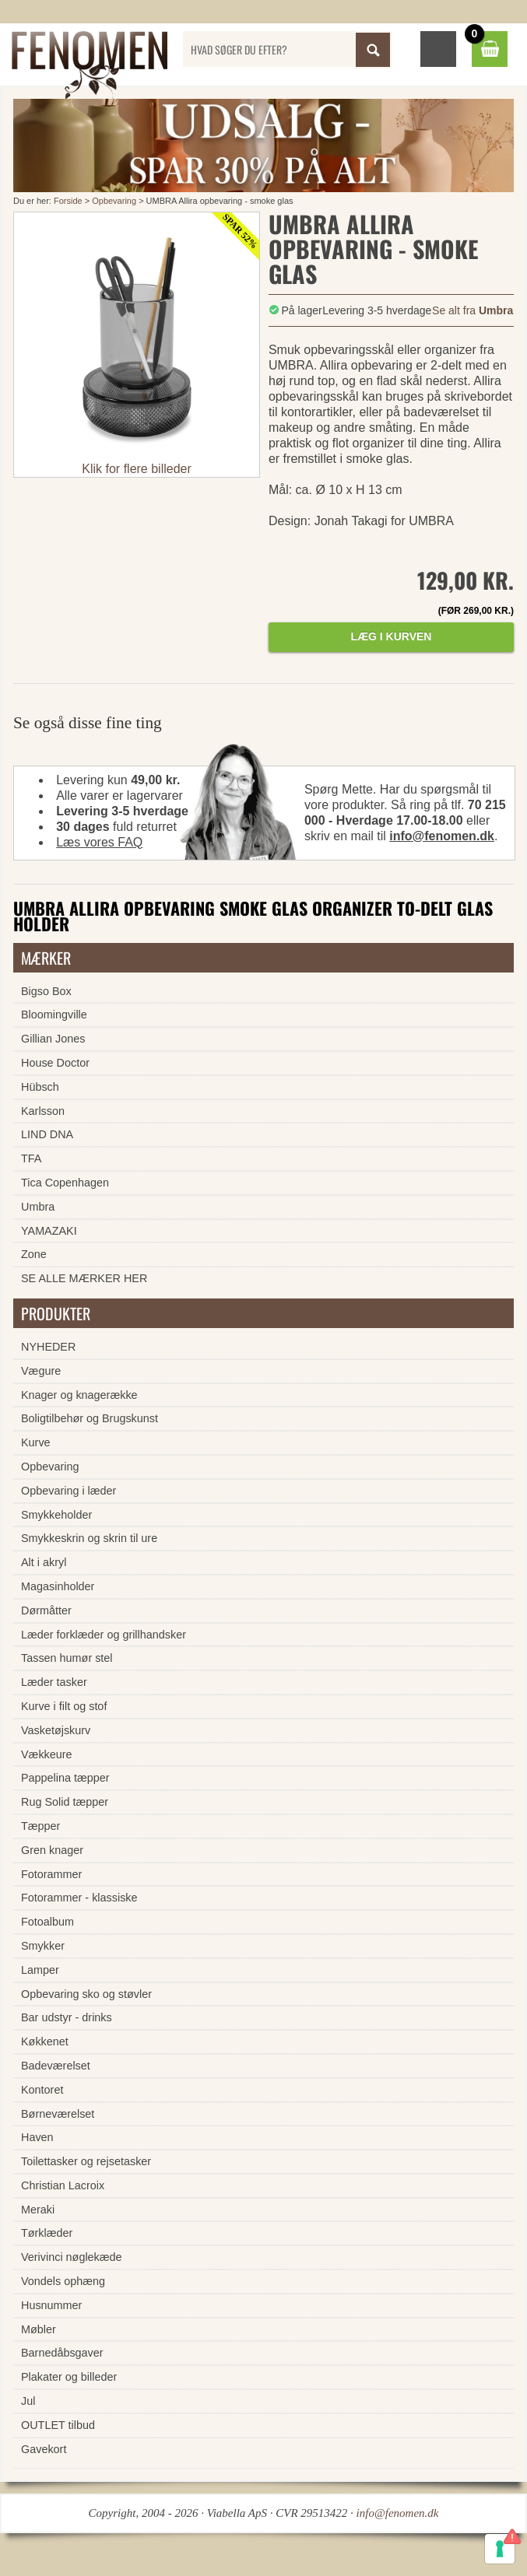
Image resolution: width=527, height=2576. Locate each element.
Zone (34, 1254)
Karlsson (43, 1111)
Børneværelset (57, 2114)
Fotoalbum (47, 1921)
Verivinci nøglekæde (71, 2257)
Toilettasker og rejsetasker (86, 2161)
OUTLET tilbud (58, 2425)
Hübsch (40, 1087)
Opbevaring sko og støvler (86, 1994)
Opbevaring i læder (68, 1490)
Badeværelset (55, 2065)
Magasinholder (57, 1586)
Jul (28, 2401)
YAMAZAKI (49, 1231)
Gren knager (52, 1850)
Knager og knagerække (79, 1395)
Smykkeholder (56, 1515)
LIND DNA (47, 1134)
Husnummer (51, 2305)
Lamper (40, 1970)
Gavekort (43, 2449)
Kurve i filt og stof (64, 1706)
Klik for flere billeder (136, 468)
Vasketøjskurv (55, 1730)
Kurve (36, 1442)
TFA (31, 1158)
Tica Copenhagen (65, 1182)
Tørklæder (46, 2233)
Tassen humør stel (67, 1658)
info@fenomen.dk (441, 836)
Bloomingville (54, 1014)
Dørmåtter (46, 1610)
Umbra (37, 1206)
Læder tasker (54, 1682)
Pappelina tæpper (65, 1778)
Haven (37, 2137)
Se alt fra (472, 310)
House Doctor (55, 1063)
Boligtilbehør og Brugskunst (89, 1418)
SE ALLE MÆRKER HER (84, 1278)
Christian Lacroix (62, 2185)
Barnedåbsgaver (62, 2352)
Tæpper (40, 1826)
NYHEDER (48, 1347)
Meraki (37, 2209)
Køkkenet (45, 2041)
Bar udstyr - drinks (66, 2017)
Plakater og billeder (69, 2377)
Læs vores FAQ (99, 842)
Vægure (41, 1371)
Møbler (38, 2329)
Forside (68, 200)
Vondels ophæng (63, 2281)
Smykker (43, 1946)
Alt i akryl (43, 1562)
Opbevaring (114, 200)
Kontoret (42, 2090)
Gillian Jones (53, 1038)
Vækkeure (46, 1754)
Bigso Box (46, 991)
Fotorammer (51, 1874)
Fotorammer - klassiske (79, 1897)
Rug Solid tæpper (64, 1802)
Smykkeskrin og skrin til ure (89, 1538)
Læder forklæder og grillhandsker (103, 1634)
